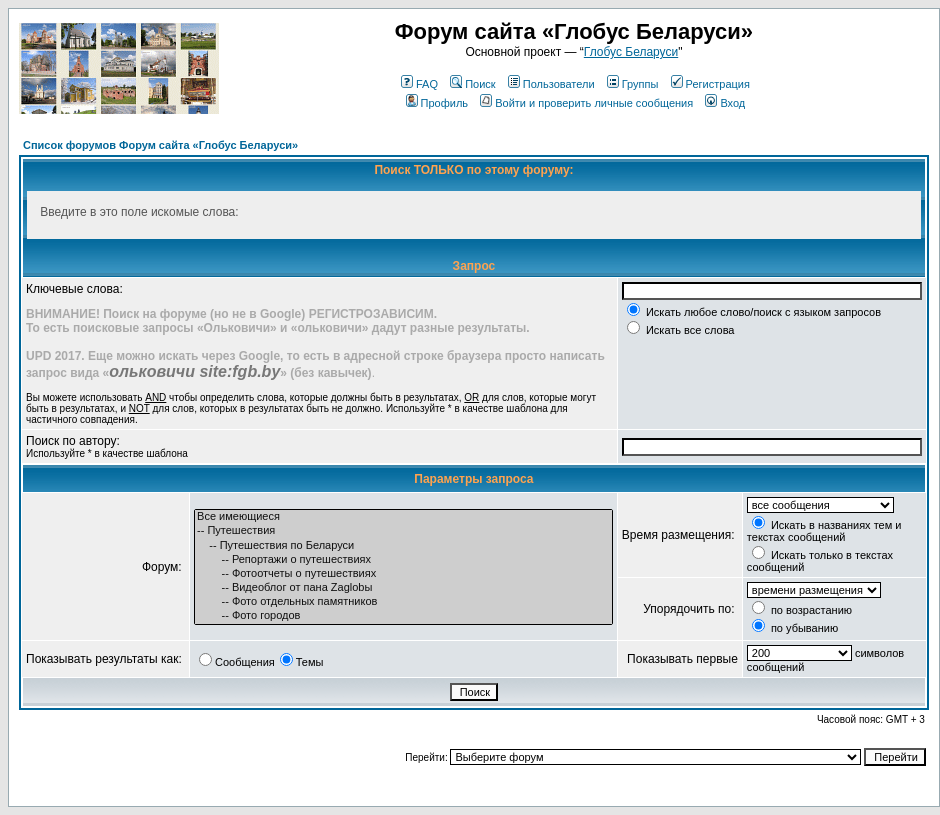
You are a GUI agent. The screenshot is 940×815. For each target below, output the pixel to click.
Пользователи (551, 84)
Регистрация (710, 84)
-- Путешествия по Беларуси (403, 546)
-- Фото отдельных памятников (403, 602)
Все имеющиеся (403, 517)
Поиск (472, 84)
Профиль (437, 103)
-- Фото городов (403, 616)
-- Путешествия (403, 531)
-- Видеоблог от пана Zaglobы (403, 588)
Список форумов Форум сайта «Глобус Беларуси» (160, 145)
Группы (633, 84)
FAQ (419, 84)
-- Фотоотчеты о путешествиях (403, 574)
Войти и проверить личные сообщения (586, 103)
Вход (725, 103)
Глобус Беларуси (631, 52)
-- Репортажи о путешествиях (403, 560)
